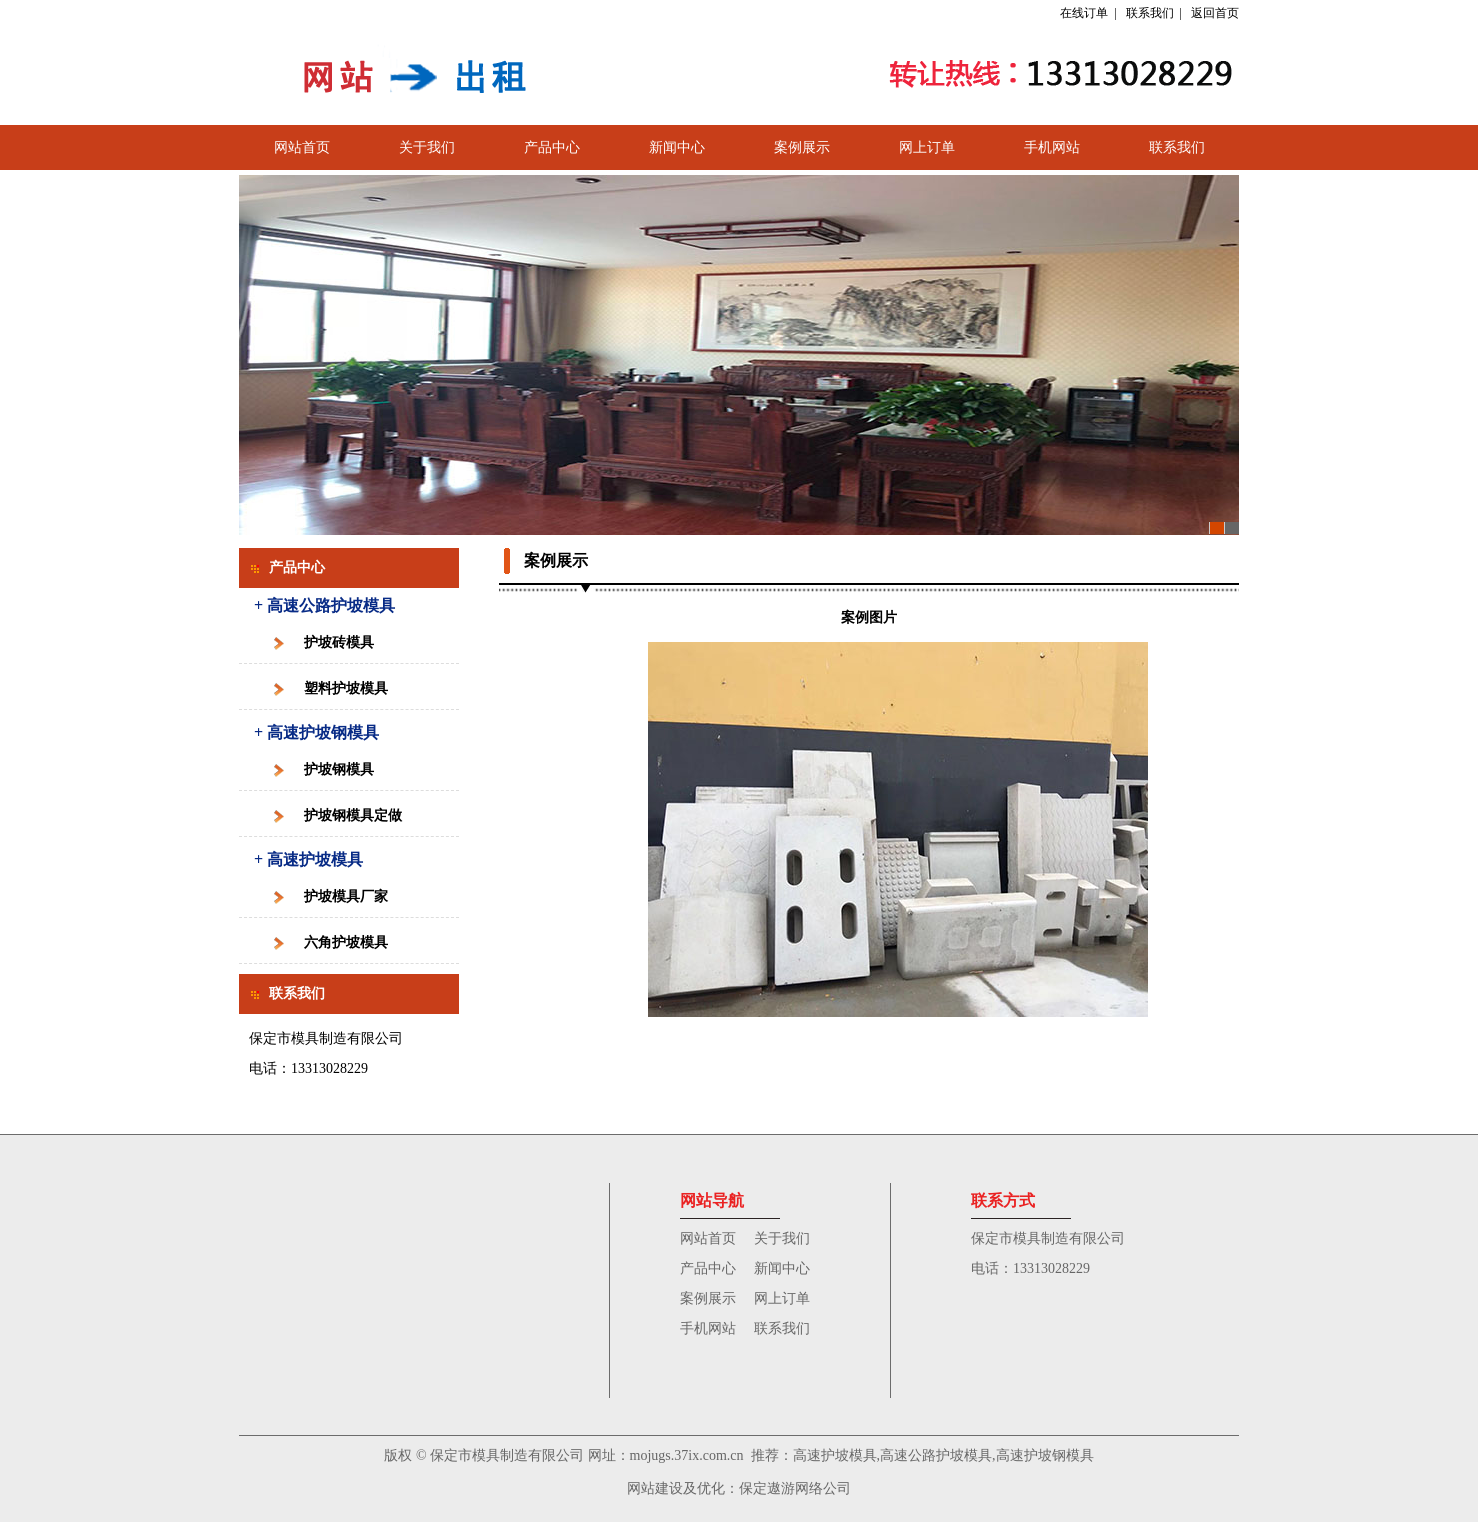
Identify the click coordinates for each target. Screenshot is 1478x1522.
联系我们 (1150, 13)
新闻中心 (677, 147)
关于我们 (427, 147)
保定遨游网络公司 (795, 1488)
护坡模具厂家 (346, 896)
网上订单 (927, 147)
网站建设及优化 (676, 1488)
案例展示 (802, 147)
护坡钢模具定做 (353, 815)
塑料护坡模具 (346, 688)
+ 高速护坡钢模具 (316, 732)
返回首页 (1215, 13)
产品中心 (552, 147)
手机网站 (1052, 147)
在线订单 (1084, 13)
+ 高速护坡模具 (308, 859)
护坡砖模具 (339, 642)
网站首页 (302, 147)
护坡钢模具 (339, 769)
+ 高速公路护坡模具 (324, 605)
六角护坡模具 (346, 942)
